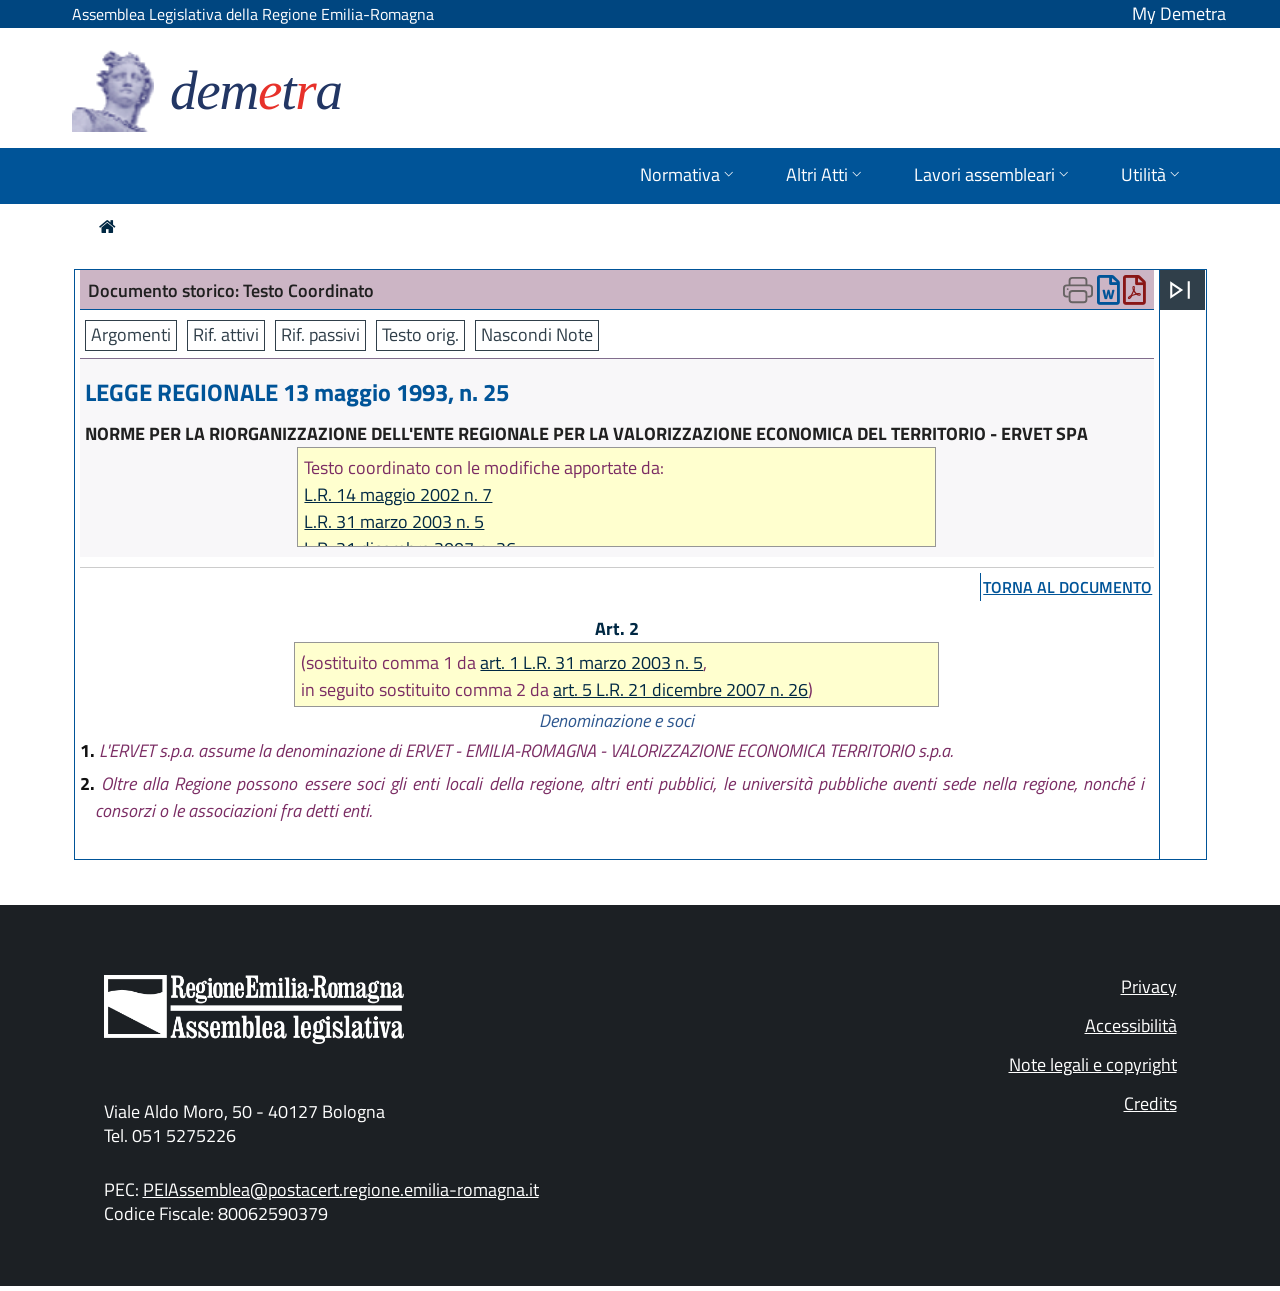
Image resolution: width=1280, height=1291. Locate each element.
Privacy (1149, 986)
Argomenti (131, 334)
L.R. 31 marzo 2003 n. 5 (394, 521)
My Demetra (1179, 13)
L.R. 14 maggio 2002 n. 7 (398, 494)
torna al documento (1067, 587)
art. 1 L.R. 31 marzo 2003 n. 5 (591, 662)
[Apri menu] (1180, 290)
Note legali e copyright (1093, 1064)
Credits (1150, 1103)
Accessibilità (1131, 1025)
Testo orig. (420, 334)
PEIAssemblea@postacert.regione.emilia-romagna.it (341, 1189)
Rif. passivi (320, 334)
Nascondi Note (537, 334)
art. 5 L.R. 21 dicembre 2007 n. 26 (680, 689)
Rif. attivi (226, 334)
